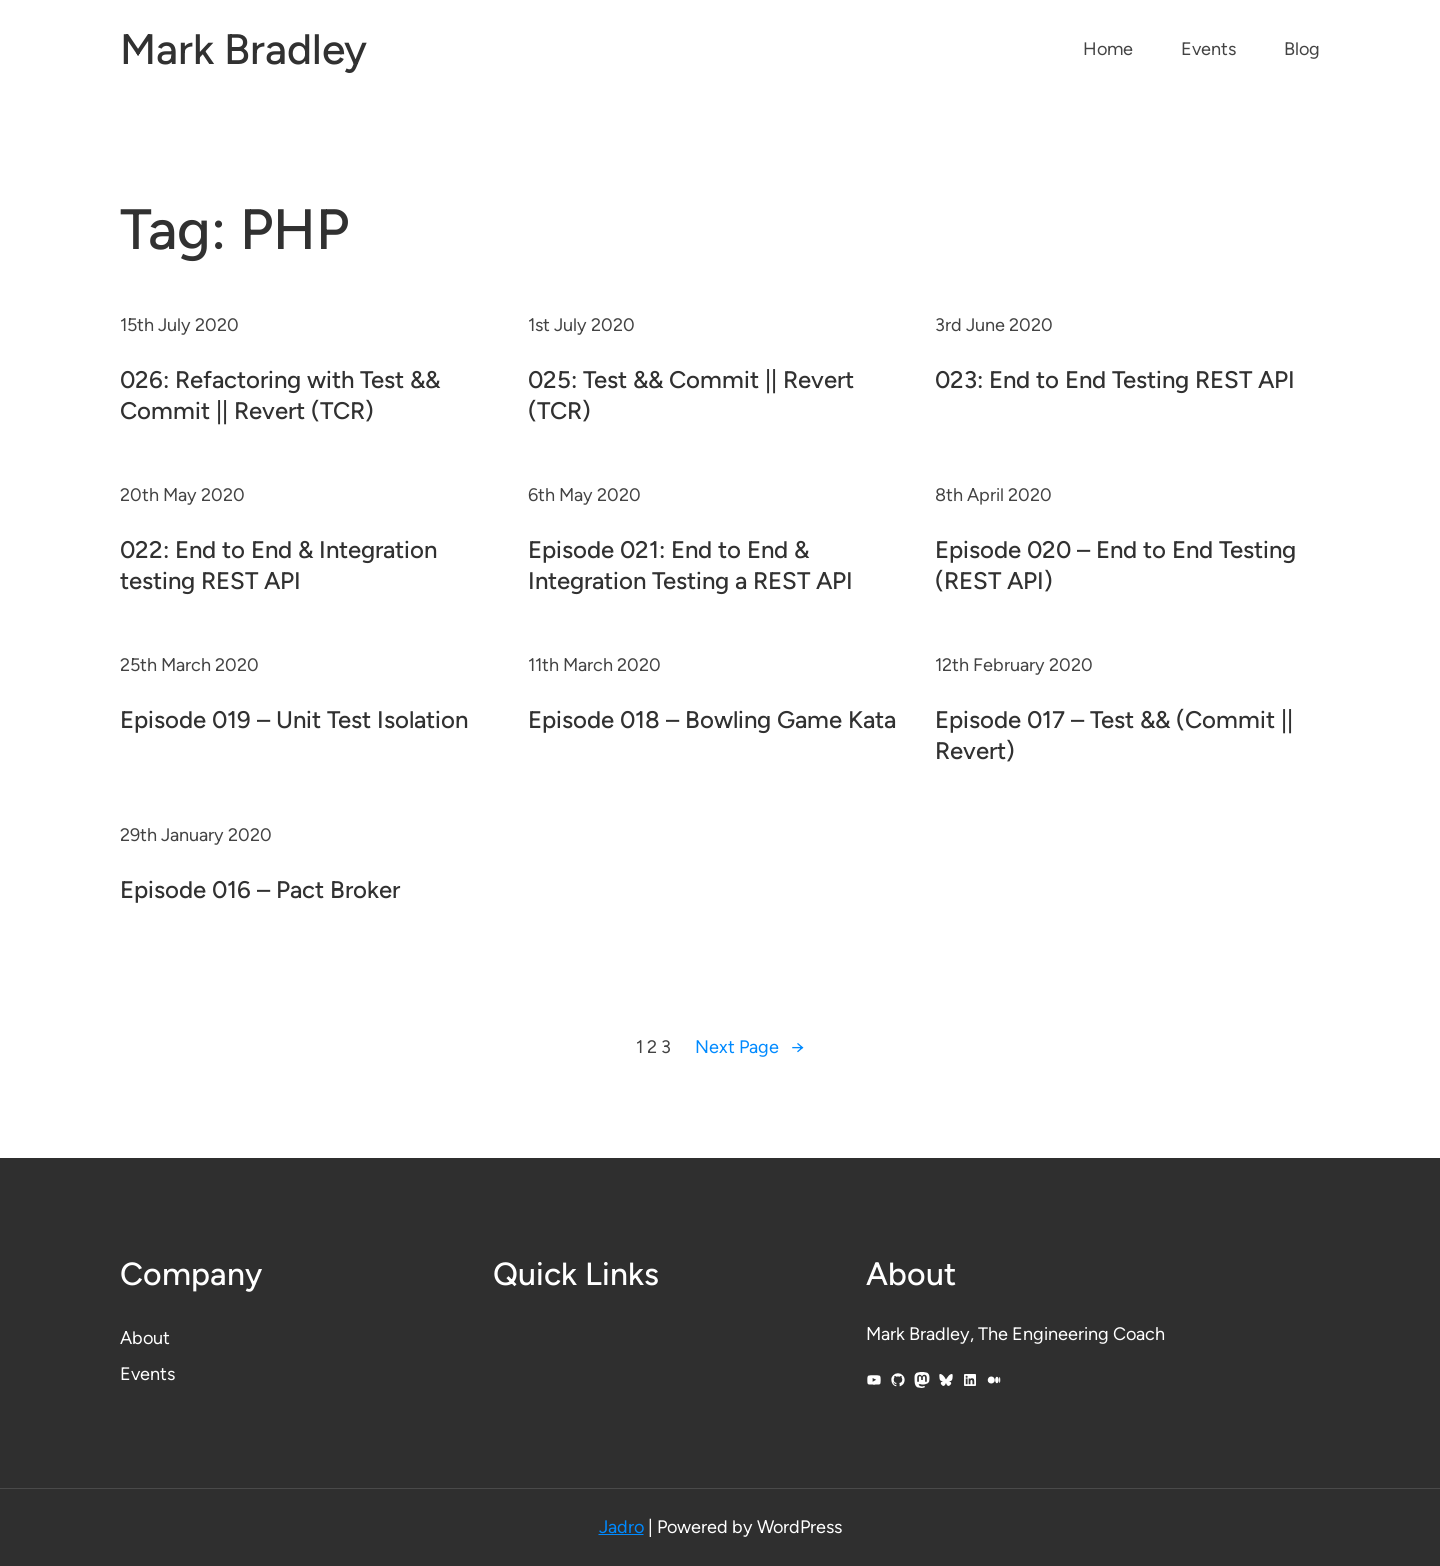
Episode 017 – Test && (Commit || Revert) (1114, 735)
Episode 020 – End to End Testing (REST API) (1115, 565)
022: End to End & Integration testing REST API (278, 565)
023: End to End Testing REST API (1115, 379)
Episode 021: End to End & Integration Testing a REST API (690, 565)
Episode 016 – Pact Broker (260, 889)
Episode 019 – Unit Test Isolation (294, 719)
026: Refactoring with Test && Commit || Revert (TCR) (280, 395)
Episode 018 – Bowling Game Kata (712, 719)
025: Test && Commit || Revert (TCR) (691, 395)
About (145, 1338)
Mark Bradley (243, 49)
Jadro (621, 1527)
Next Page (749, 1047)
